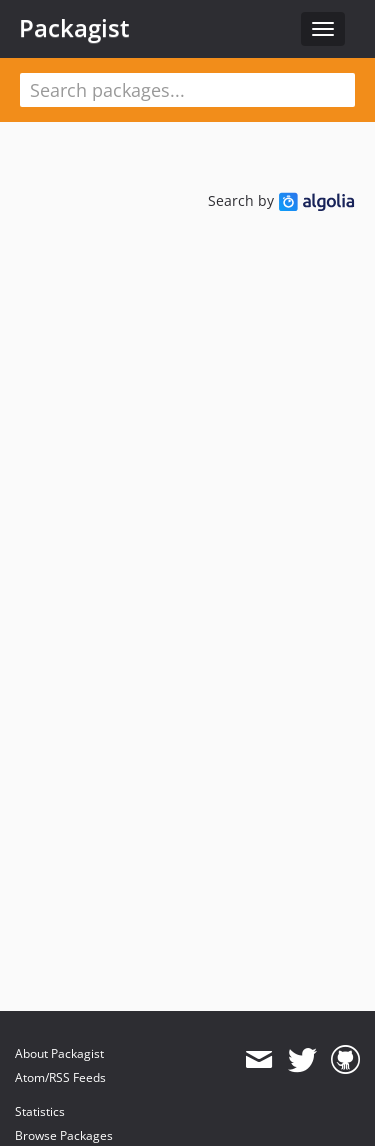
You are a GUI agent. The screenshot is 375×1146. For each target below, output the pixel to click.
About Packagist (59, 1053)
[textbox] (187, 90)
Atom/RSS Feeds (60, 1077)
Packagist (74, 28)
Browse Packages (64, 1135)
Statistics (40, 1111)
